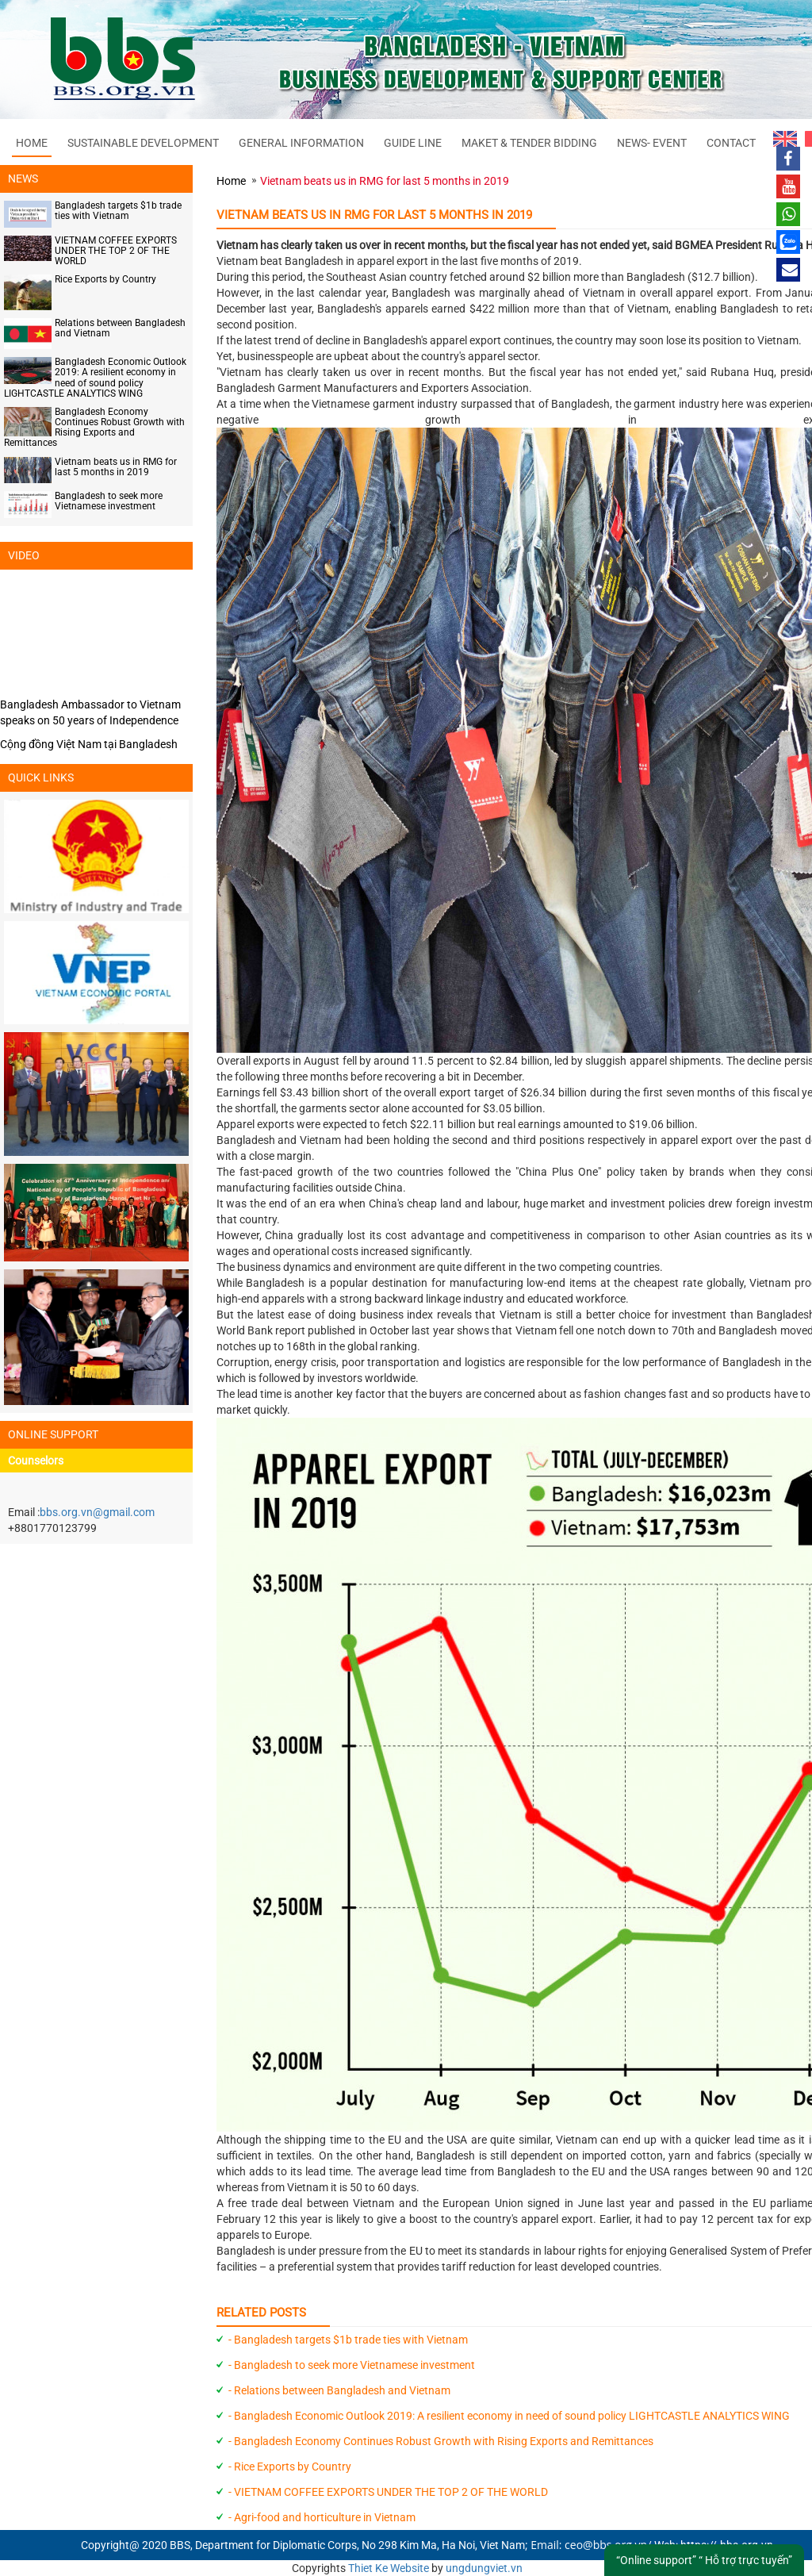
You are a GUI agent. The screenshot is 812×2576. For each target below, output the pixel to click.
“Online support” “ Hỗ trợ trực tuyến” (704, 2560)
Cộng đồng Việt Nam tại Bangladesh (89, 744)
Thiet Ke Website (388, 2568)
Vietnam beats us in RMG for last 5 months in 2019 (116, 467)
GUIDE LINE (413, 142)
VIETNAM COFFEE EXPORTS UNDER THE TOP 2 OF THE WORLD (116, 251)
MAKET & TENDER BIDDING (529, 142)
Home (32, 142)
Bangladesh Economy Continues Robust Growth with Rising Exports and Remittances (94, 427)
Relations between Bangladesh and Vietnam (120, 328)
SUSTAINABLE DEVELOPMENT (143, 142)
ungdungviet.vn (484, 2568)
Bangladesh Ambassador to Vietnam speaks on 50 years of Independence (90, 712)
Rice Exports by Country (105, 279)
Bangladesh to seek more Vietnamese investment (109, 501)
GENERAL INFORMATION (301, 142)
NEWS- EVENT (652, 142)
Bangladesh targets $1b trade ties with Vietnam (118, 210)
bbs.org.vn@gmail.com (97, 1512)
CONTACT (731, 142)
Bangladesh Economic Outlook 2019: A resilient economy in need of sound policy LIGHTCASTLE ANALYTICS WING (95, 377)
